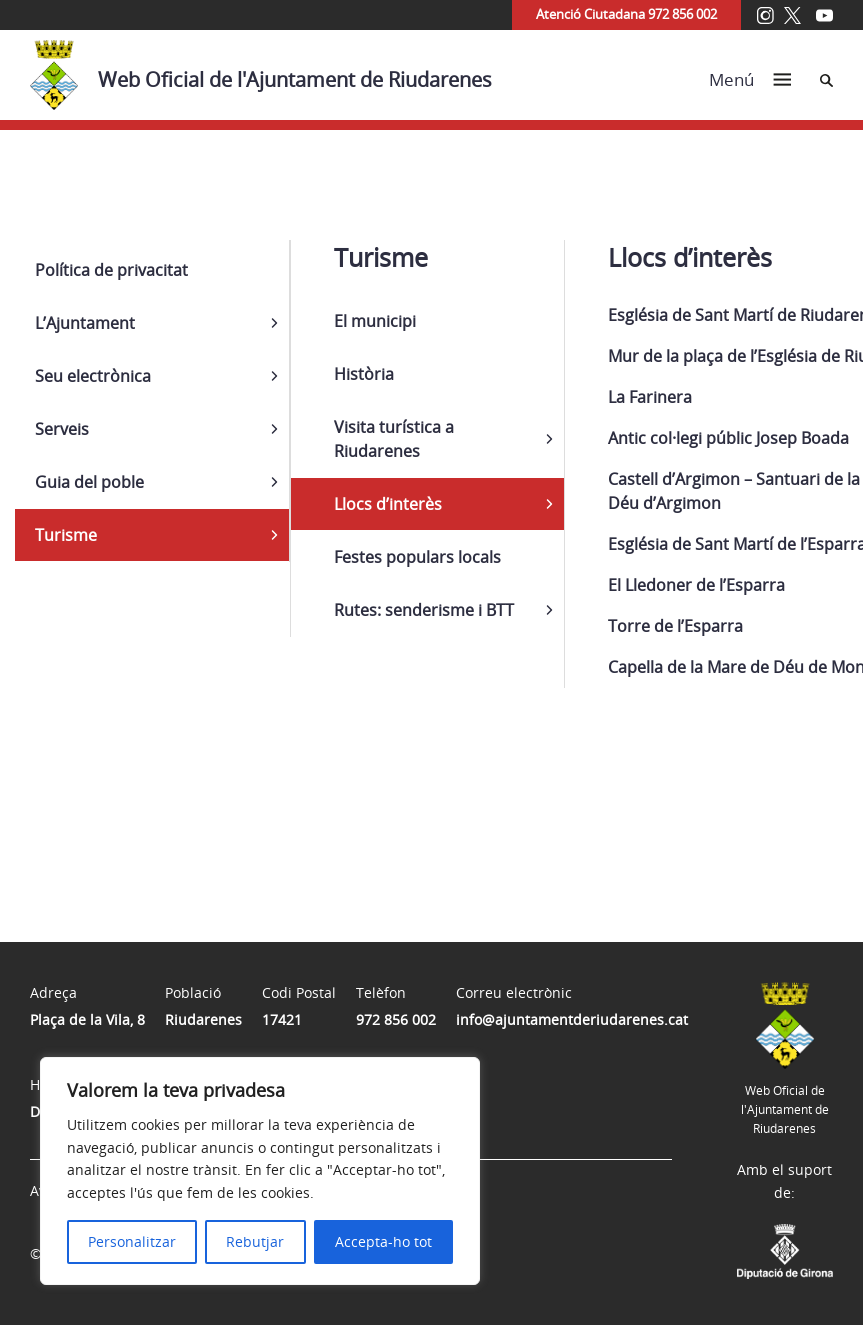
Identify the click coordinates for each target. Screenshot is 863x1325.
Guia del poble (89, 482)
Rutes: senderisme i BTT (424, 610)
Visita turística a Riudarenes (394, 439)
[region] (260, 1171)
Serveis (62, 429)
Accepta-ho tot (383, 1241)
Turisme (66, 535)
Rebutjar (255, 1241)
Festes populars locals (417, 557)
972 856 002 (396, 1019)
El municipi (375, 321)
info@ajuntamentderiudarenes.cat (572, 1019)
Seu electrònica (93, 376)
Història (364, 374)
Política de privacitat (111, 270)
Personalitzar (132, 1241)
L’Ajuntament (85, 323)
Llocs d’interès (388, 504)
